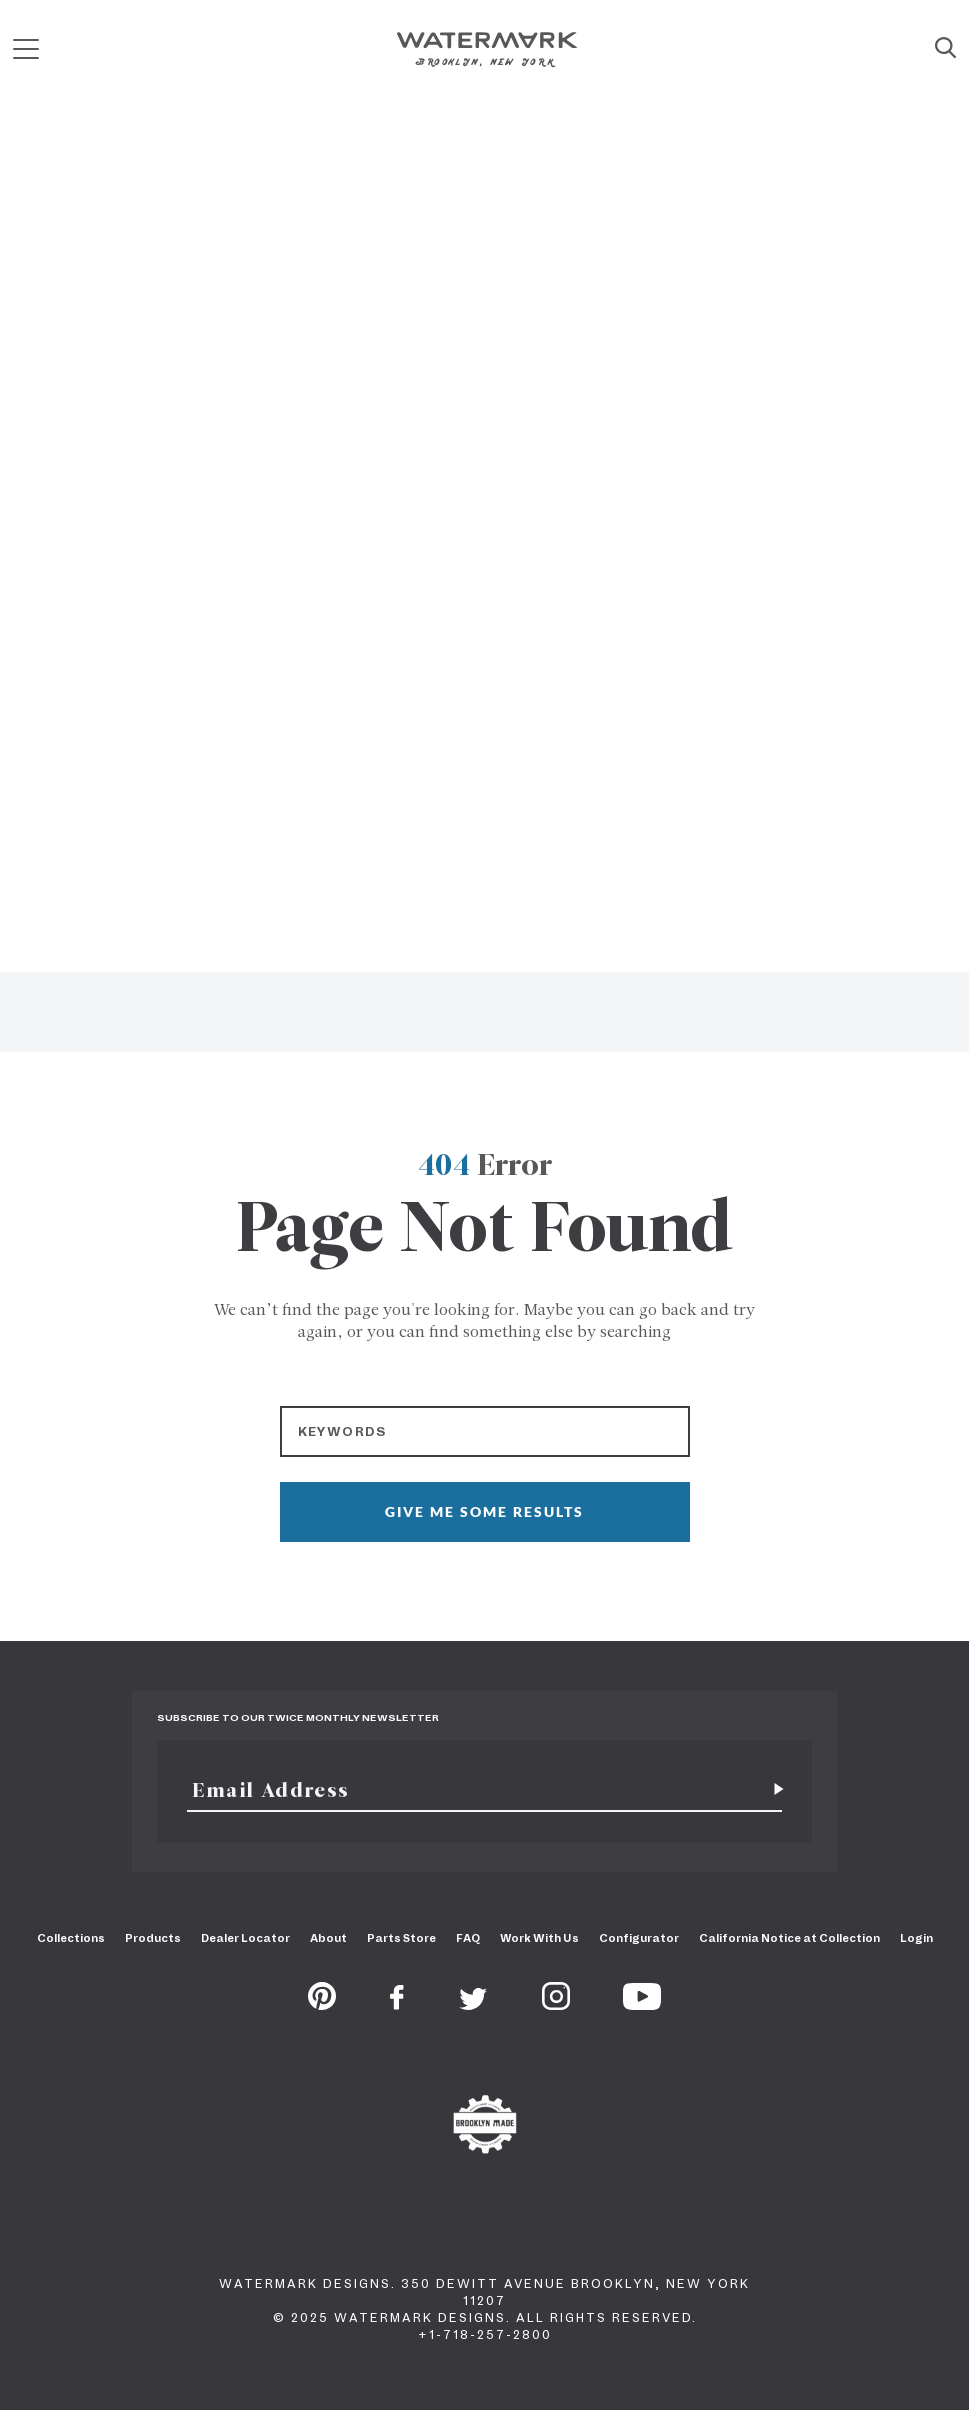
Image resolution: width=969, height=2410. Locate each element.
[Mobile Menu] (26, 49)
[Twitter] (473, 2004)
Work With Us (539, 1938)
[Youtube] (642, 2004)
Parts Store (401, 1938)
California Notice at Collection (789, 1938)
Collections (71, 1938)
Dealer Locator (245, 1938)
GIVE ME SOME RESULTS (484, 1511)
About (328, 1938)
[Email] (473, 1790)
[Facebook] (397, 2004)
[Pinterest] (322, 2004)
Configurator (639, 1938)
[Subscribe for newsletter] (771, 1790)
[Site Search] (945, 49)
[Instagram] (556, 2004)
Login (916, 1938)
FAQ (468, 1938)
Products (153, 1938)
